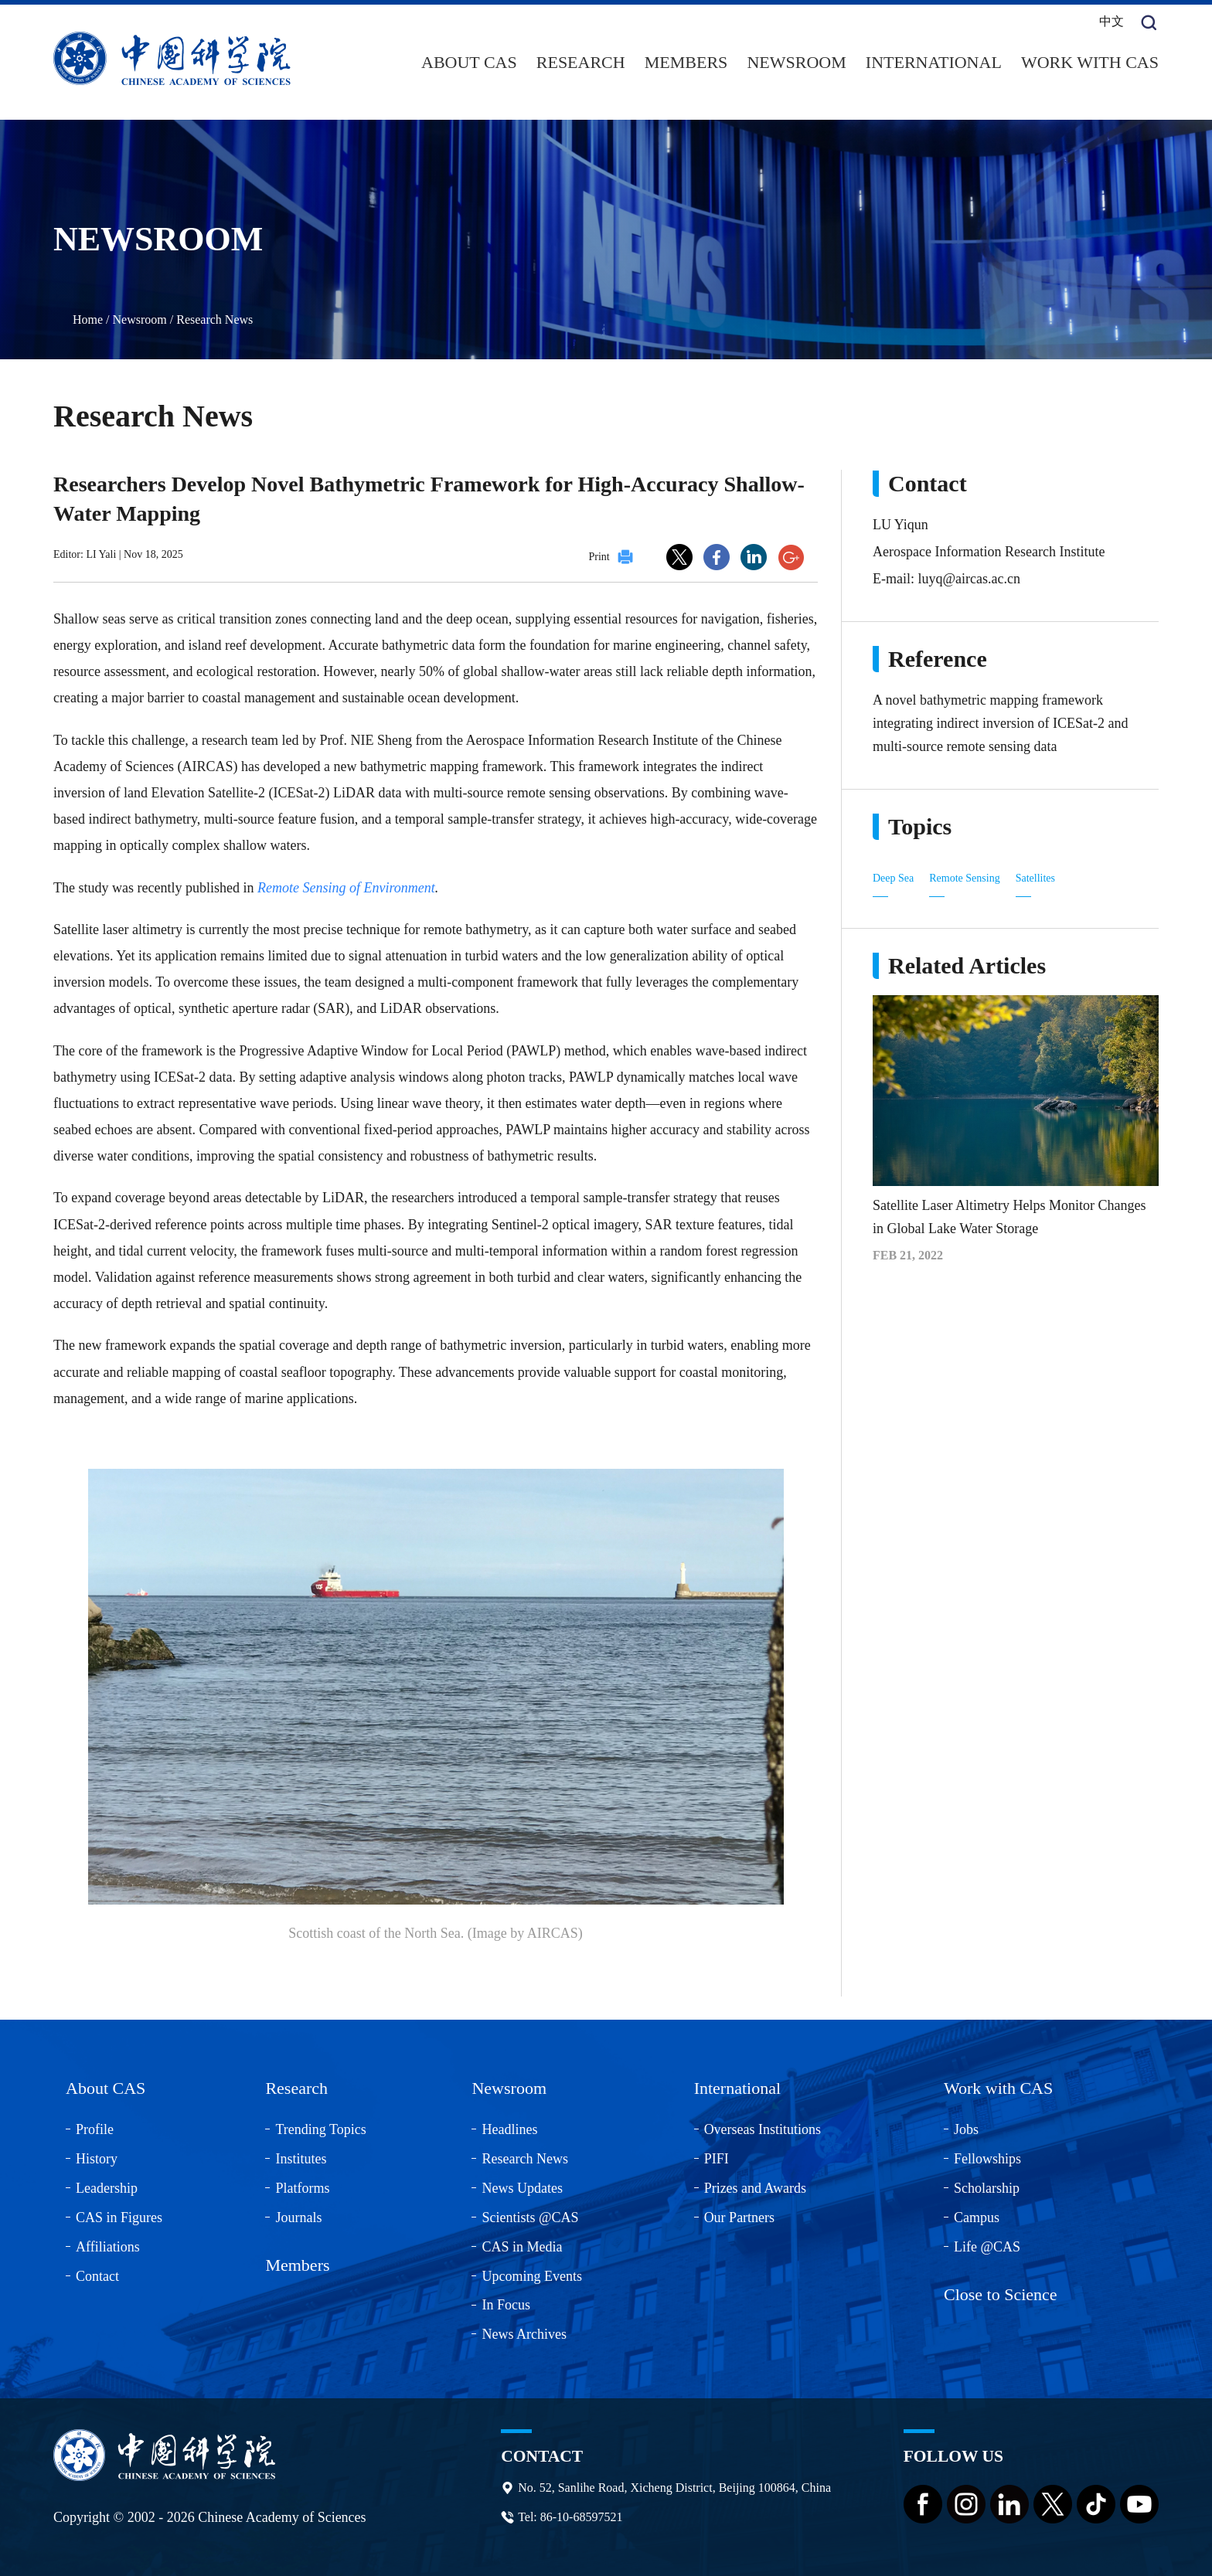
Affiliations (108, 2243)
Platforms (302, 2185)
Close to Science (1000, 2291)
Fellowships (987, 2155)
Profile (95, 2127)
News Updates (522, 2185)
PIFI (716, 2155)
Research (580, 60)
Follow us (955, 2453)
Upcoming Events (531, 2273)
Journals (298, 2214)
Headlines (509, 2127)
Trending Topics (320, 2127)
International (934, 60)
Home (88, 316)
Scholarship (987, 2185)
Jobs (966, 2127)
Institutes (300, 2155)
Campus (976, 2214)
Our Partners (739, 2214)
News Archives (524, 2332)
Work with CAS (1090, 60)
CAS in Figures (119, 2214)
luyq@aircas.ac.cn (969, 575)
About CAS (469, 60)
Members (686, 60)
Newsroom (796, 60)
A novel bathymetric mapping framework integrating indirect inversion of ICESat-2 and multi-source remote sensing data (1000, 720)
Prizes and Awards (755, 2185)
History (96, 2155)
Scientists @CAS (530, 2214)
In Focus (506, 2302)
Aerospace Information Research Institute (989, 548)
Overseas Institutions (762, 2127)
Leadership (107, 2185)
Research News (214, 316)
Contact (97, 2273)
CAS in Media (522, 2243)
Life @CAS (987, 2243)
